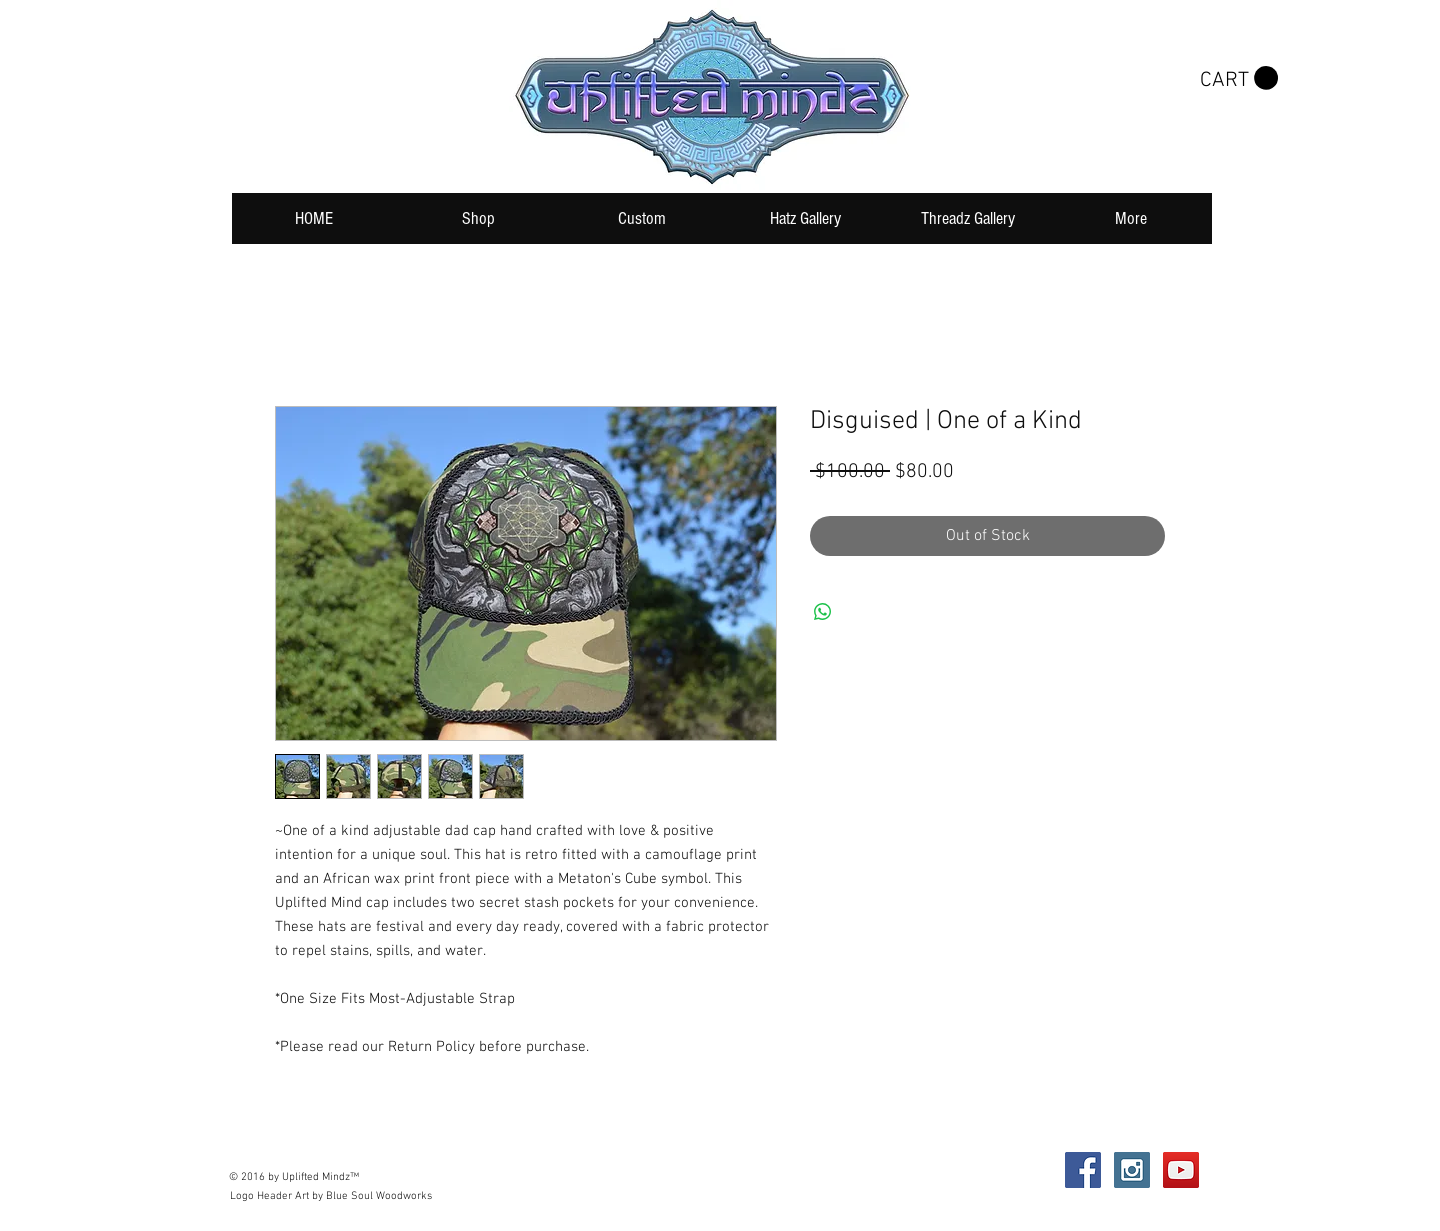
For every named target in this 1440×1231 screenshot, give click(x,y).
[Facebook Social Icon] (1083, 1170)
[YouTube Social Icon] (1181, 1170)
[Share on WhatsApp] (823, 612)
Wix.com (528, 1170)
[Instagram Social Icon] (1132, 1170)
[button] (1239, 78)
